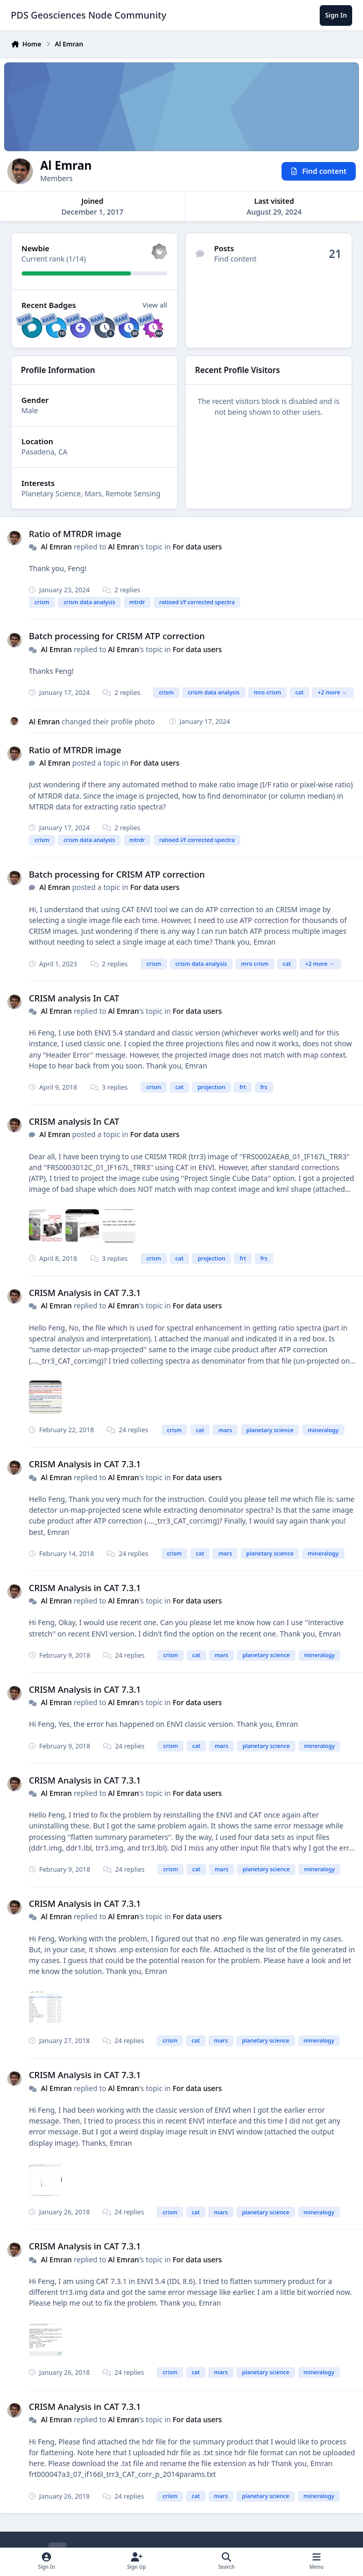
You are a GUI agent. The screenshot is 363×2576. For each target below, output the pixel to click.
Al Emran (56, 547)
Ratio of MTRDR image (75, 534)
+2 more (332, 692)
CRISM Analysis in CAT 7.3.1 (85, 1293)
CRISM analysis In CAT (74, 997)
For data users (197, 547)
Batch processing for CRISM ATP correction (117, 636)
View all (154, 305)
